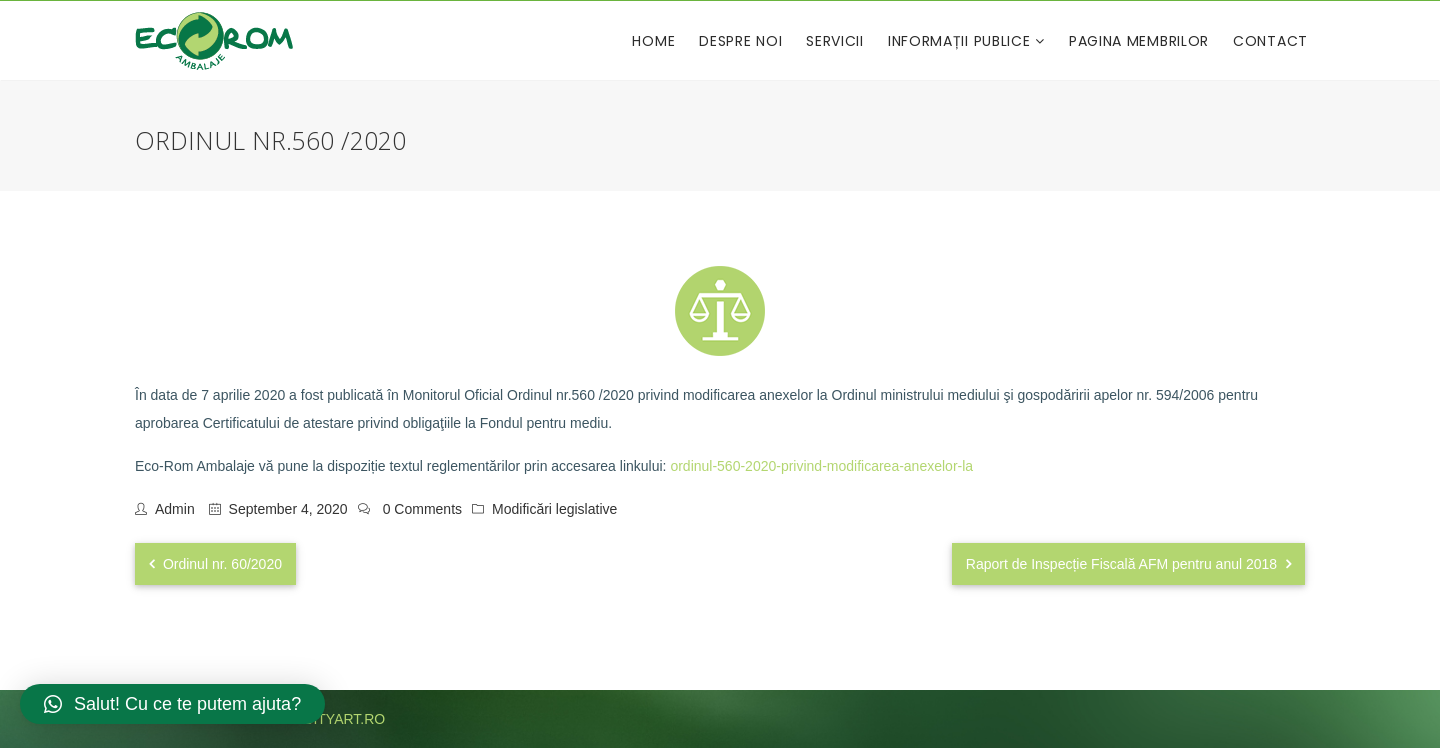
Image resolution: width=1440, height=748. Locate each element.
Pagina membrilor (1139, 41)
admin (175, 509)
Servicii (835, 41)
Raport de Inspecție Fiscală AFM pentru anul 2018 (1128, 564)
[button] (172, 704)
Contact (1270, 41)
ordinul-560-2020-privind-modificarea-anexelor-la (821, 466)
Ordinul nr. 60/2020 (215, 564)
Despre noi (740, 41)
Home (653, 41)
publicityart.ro (324, 719)
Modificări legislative (554, 509)
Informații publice (961, 41)
